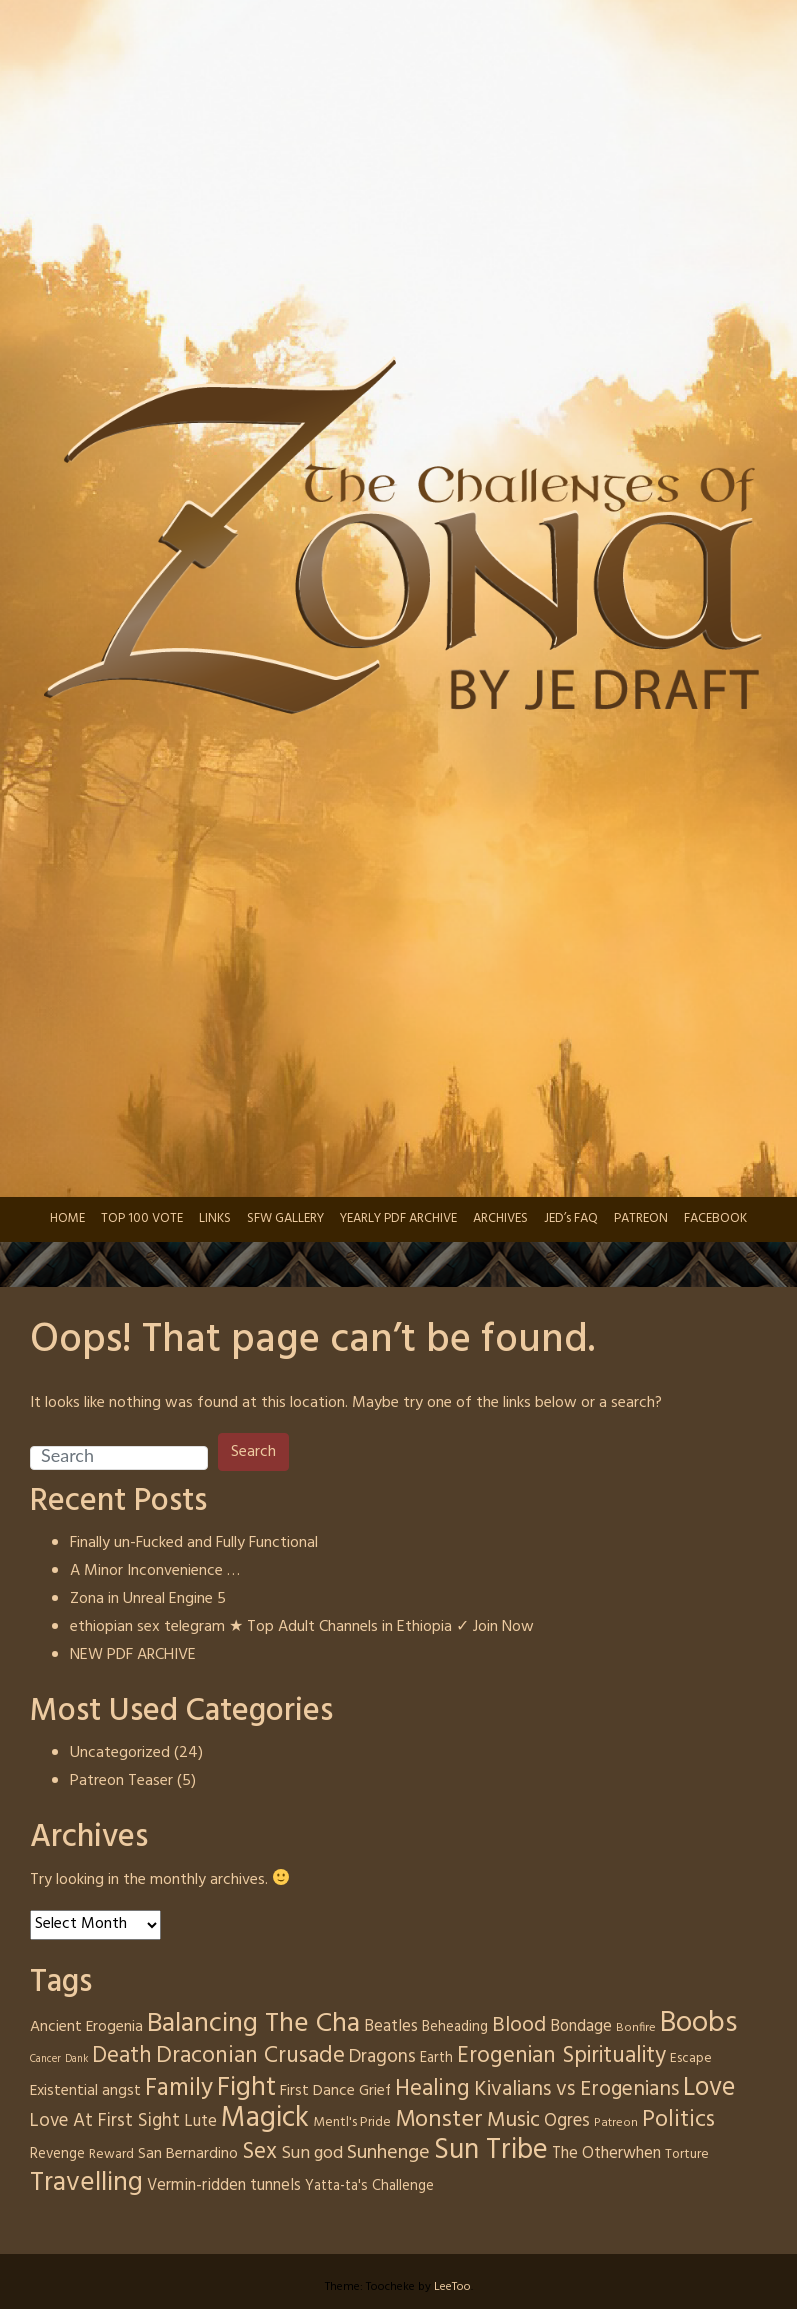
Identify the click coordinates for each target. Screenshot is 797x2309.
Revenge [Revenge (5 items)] (57, 2154)
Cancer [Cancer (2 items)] (45, 2059)
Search (253, 1452)
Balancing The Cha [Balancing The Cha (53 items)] (253, 2024)
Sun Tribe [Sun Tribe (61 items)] (491, 2150)
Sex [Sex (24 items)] (259, 2152)
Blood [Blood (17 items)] (519, 2026)
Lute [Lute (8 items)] (200, 2121)
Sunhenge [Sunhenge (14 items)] (388, 2153)
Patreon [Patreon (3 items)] (616, 2123)
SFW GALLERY (285, 1218)
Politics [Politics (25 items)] (678, 2120)
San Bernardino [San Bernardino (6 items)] (188, 2154)
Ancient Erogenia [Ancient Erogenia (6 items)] (86, 2027)
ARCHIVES (500, 1218)
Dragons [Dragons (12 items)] (382, 2057)
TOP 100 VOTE (142, 1218)
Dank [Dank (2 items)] (76, 2059)
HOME (67, 1218)
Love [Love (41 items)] (709, 2088)
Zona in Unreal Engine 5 (148, 1599)
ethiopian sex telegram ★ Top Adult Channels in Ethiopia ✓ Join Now (302, 1627)
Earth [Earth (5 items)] (436, 2058)
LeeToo (452, 2287)
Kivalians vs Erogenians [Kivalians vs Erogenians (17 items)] (576, 2090)
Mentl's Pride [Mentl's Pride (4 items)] (352, 2122)
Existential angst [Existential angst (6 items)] (85, 2091)
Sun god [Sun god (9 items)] (312, 2153)
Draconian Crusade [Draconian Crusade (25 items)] (250, 2056)
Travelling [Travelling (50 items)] (86, 2183)
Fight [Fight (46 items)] (246, 2088)
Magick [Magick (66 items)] (265, 2118)
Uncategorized (120, 1753)
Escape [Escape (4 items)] (691, 2058)
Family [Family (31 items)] (179, 2088)
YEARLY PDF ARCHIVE (398, 1218)
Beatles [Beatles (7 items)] (391, 2027)
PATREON (641, 1218)
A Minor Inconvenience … (155, 1571)
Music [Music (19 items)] (513, 2120)
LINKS (215, 1218)
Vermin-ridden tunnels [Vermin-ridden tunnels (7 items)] (224, 2186)
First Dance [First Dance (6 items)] (317, 2091)
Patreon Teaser (121, 1781)
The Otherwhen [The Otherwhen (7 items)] (606, 2154)
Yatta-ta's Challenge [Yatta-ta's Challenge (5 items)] (369, 2186)
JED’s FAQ (571, 1218)
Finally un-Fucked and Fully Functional (194, 1543)
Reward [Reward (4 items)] (111, 2154)
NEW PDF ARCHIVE (133, 1655)
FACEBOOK (715, 1218)
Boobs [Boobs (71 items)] (698, 2023)
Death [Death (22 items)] (122, 2056)
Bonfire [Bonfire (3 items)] (636, 2028)
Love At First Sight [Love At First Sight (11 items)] (105, 2121)
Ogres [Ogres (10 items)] (567, 2121)
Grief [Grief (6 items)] (375, 2091)
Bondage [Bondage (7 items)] (581, 2027)
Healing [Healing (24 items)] (432, 2089)
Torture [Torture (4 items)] (687, 2154)
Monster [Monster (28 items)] (439, 2120)
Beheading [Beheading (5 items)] (455, 2027)
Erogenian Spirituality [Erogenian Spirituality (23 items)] (561, 2056)
